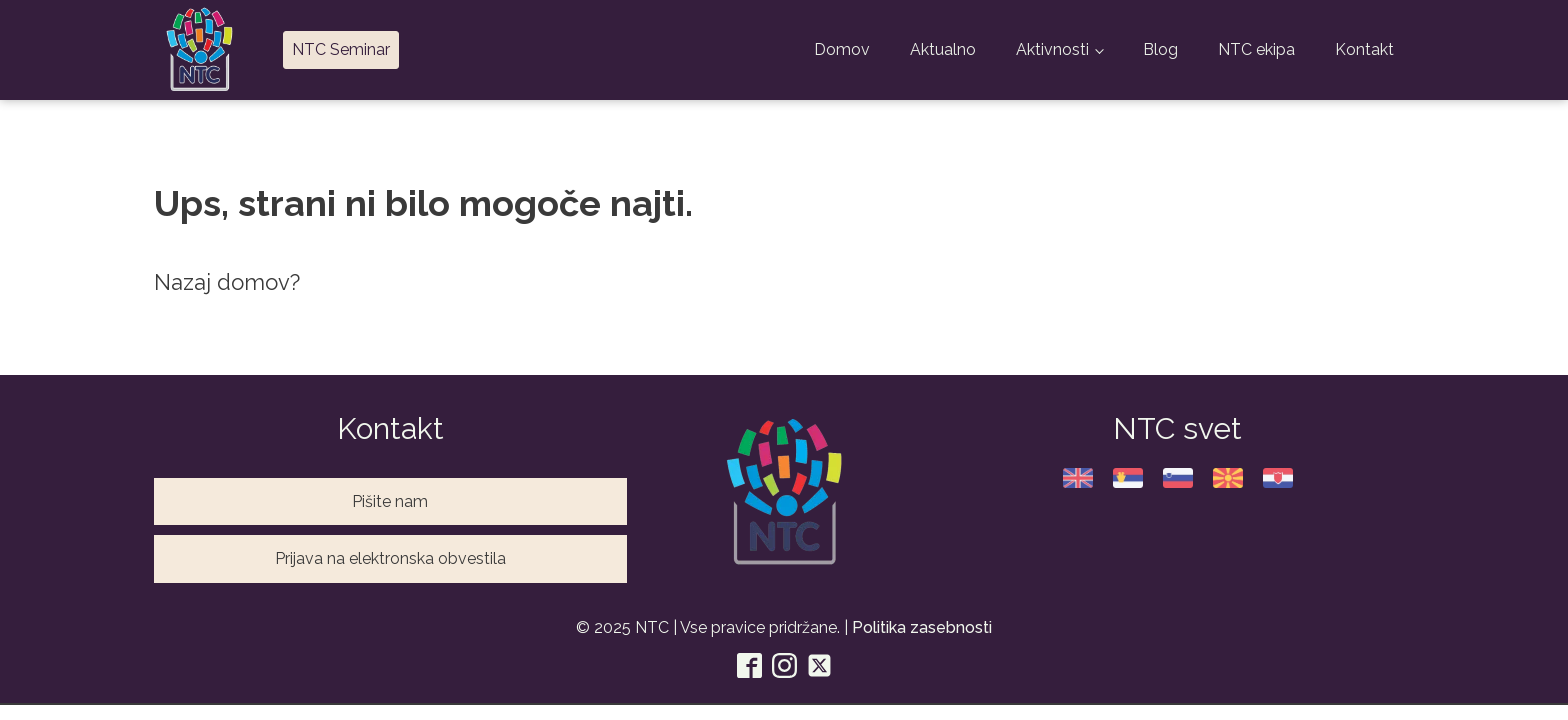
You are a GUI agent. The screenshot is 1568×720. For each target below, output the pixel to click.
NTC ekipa (1256, 49)
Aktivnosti (1052, 49)
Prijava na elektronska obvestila (390, 558)
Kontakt (1364, 49)
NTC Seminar (341, 49)
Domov (842, 49)
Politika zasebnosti (922, 627)
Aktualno (943, 49)
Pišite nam (390, 501)
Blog (1160, 49)
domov (253, 282)
